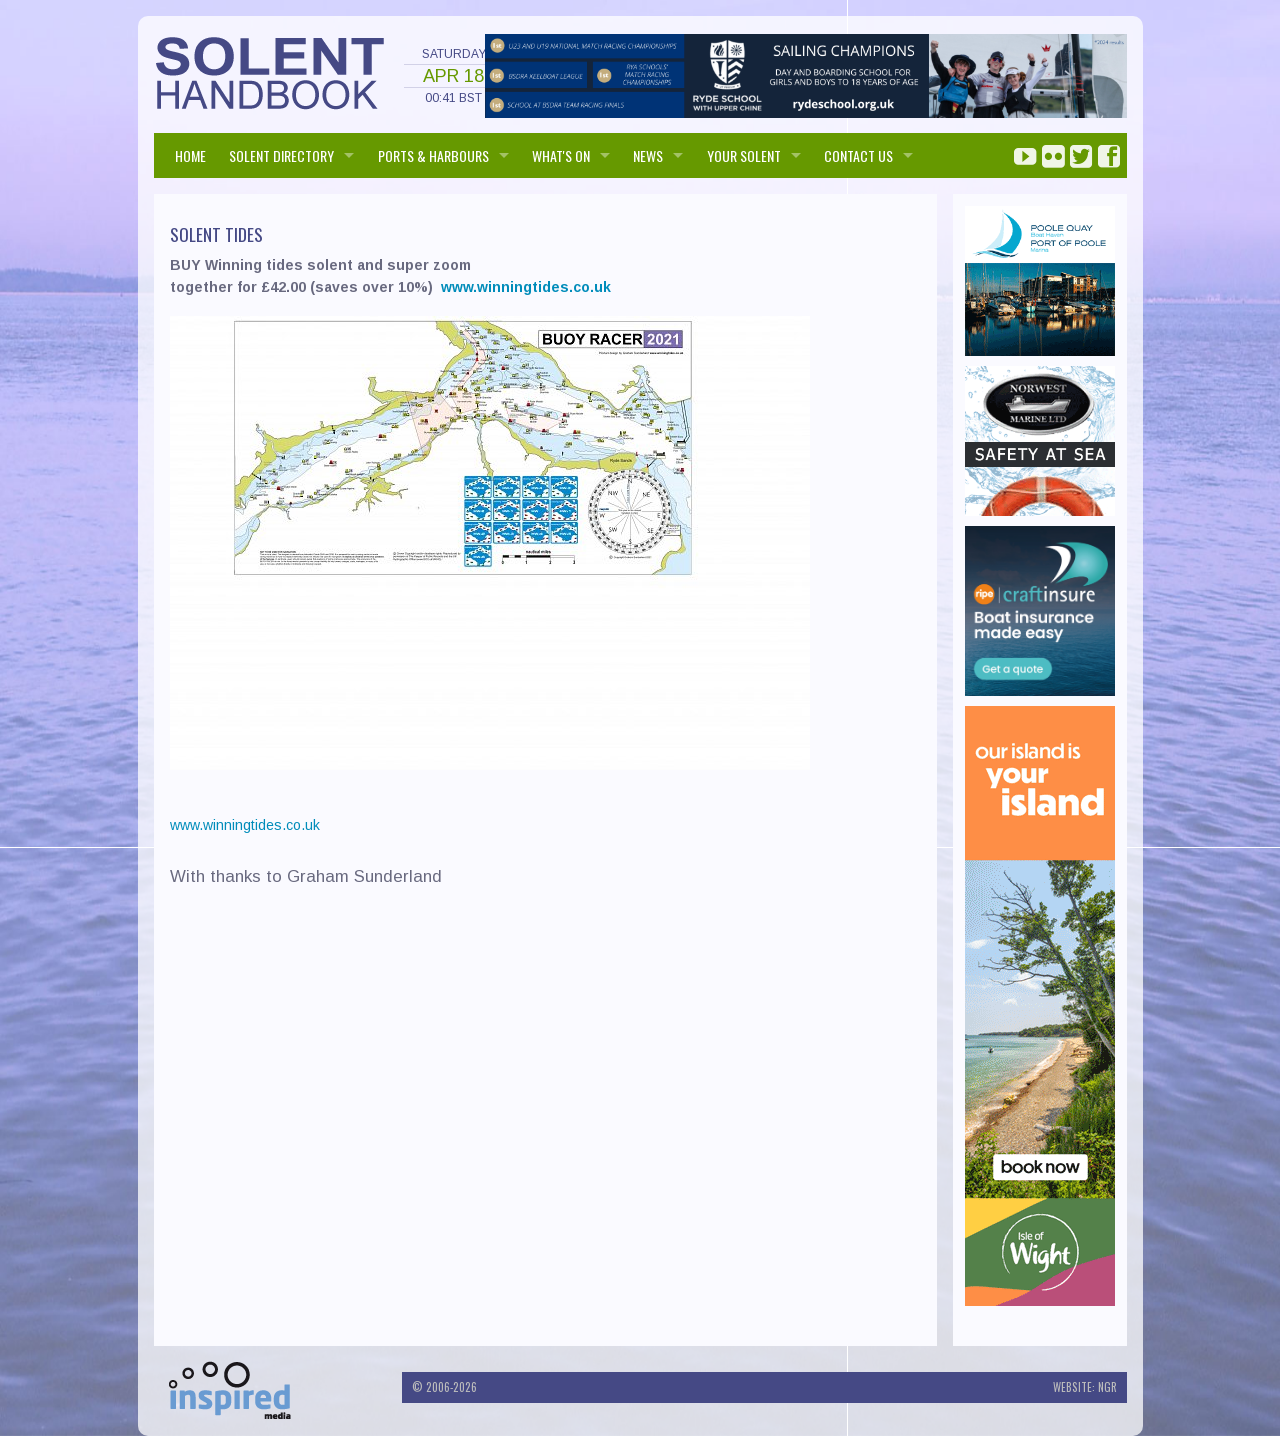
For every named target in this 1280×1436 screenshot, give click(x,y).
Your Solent (744, 155)
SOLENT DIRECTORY (281, 155)
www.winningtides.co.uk (526, 287)
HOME (190, 155)
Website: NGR (1085, 1387)
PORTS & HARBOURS (433, 155)
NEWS (648, 155)
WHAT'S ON (561, 155)
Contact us (858, 155)
